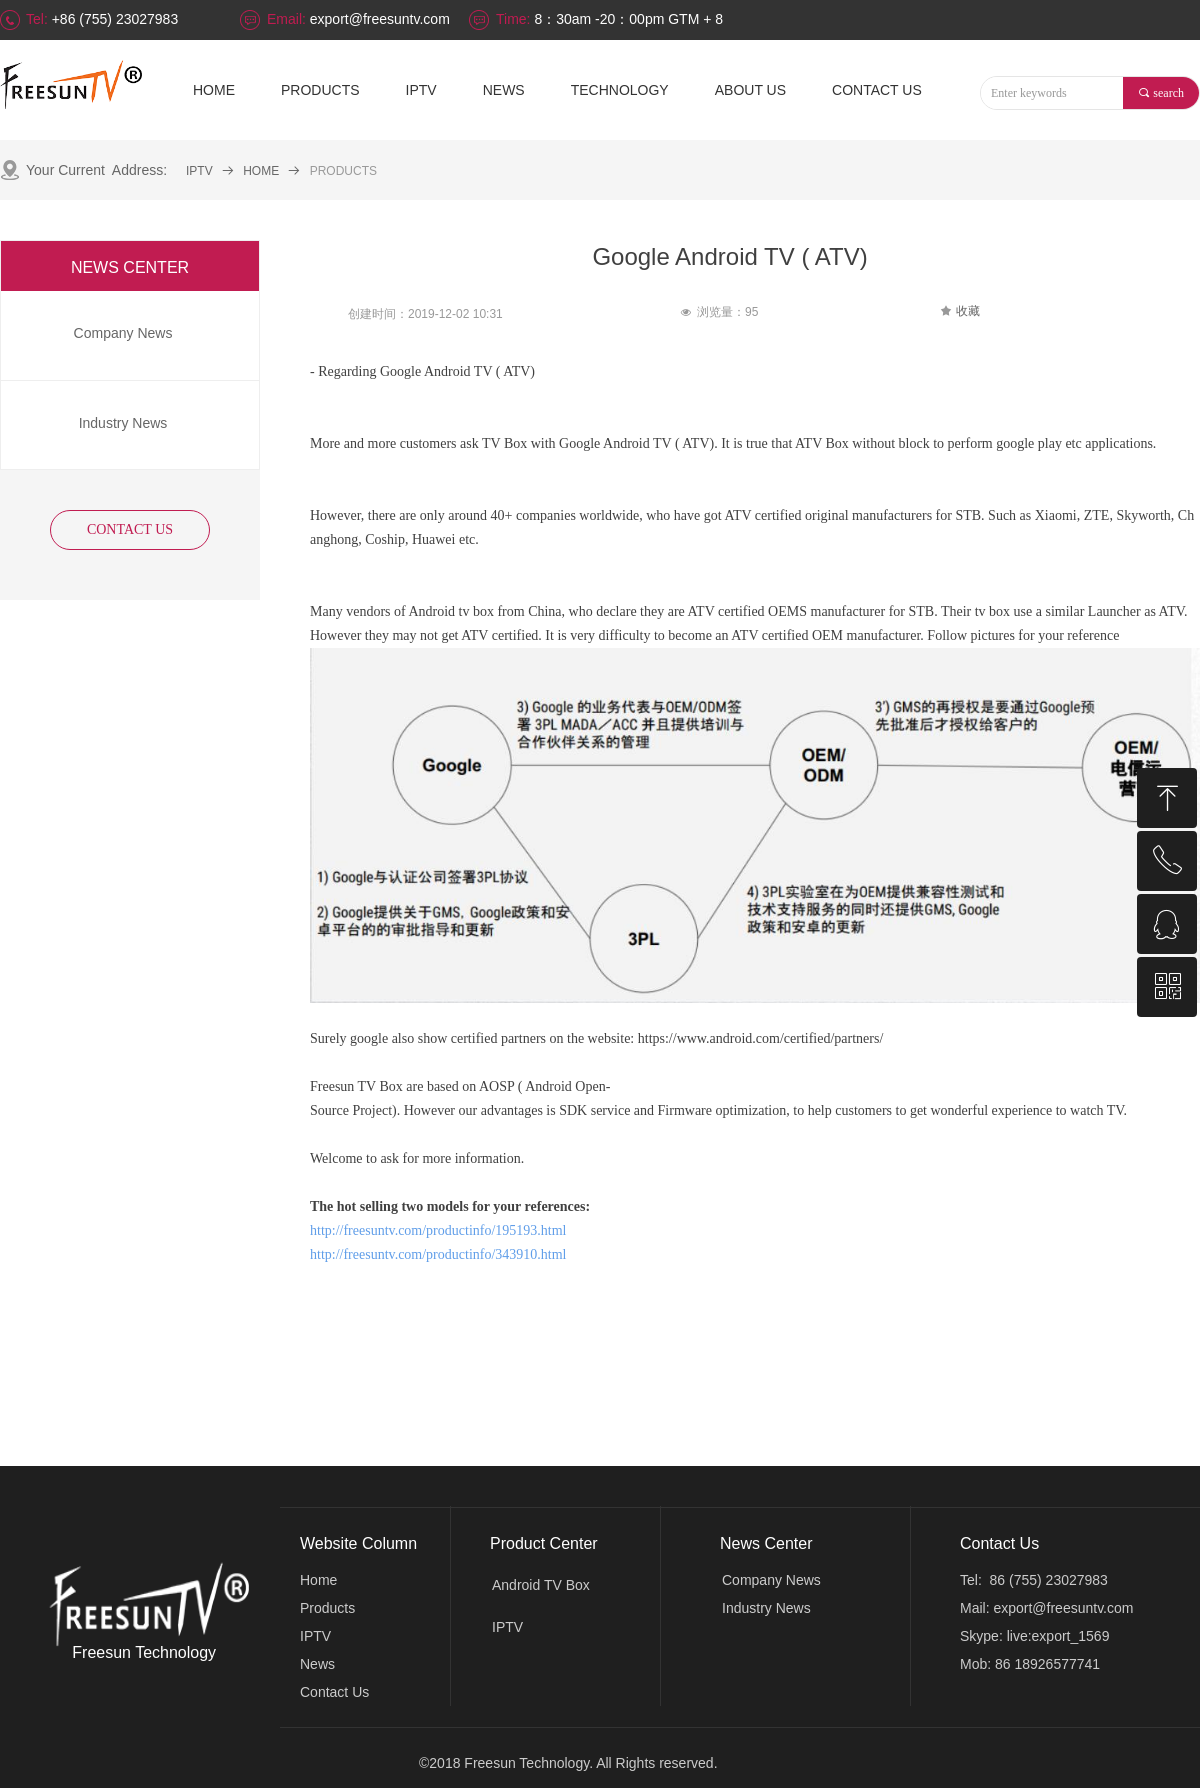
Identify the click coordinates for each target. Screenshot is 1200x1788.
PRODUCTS (343, 171)
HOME (261, 171)
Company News (771, 1580)
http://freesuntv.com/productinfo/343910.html (438, 1254)
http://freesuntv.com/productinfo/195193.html (438, 1230)
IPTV (199, 171)
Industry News (766, 1608)
